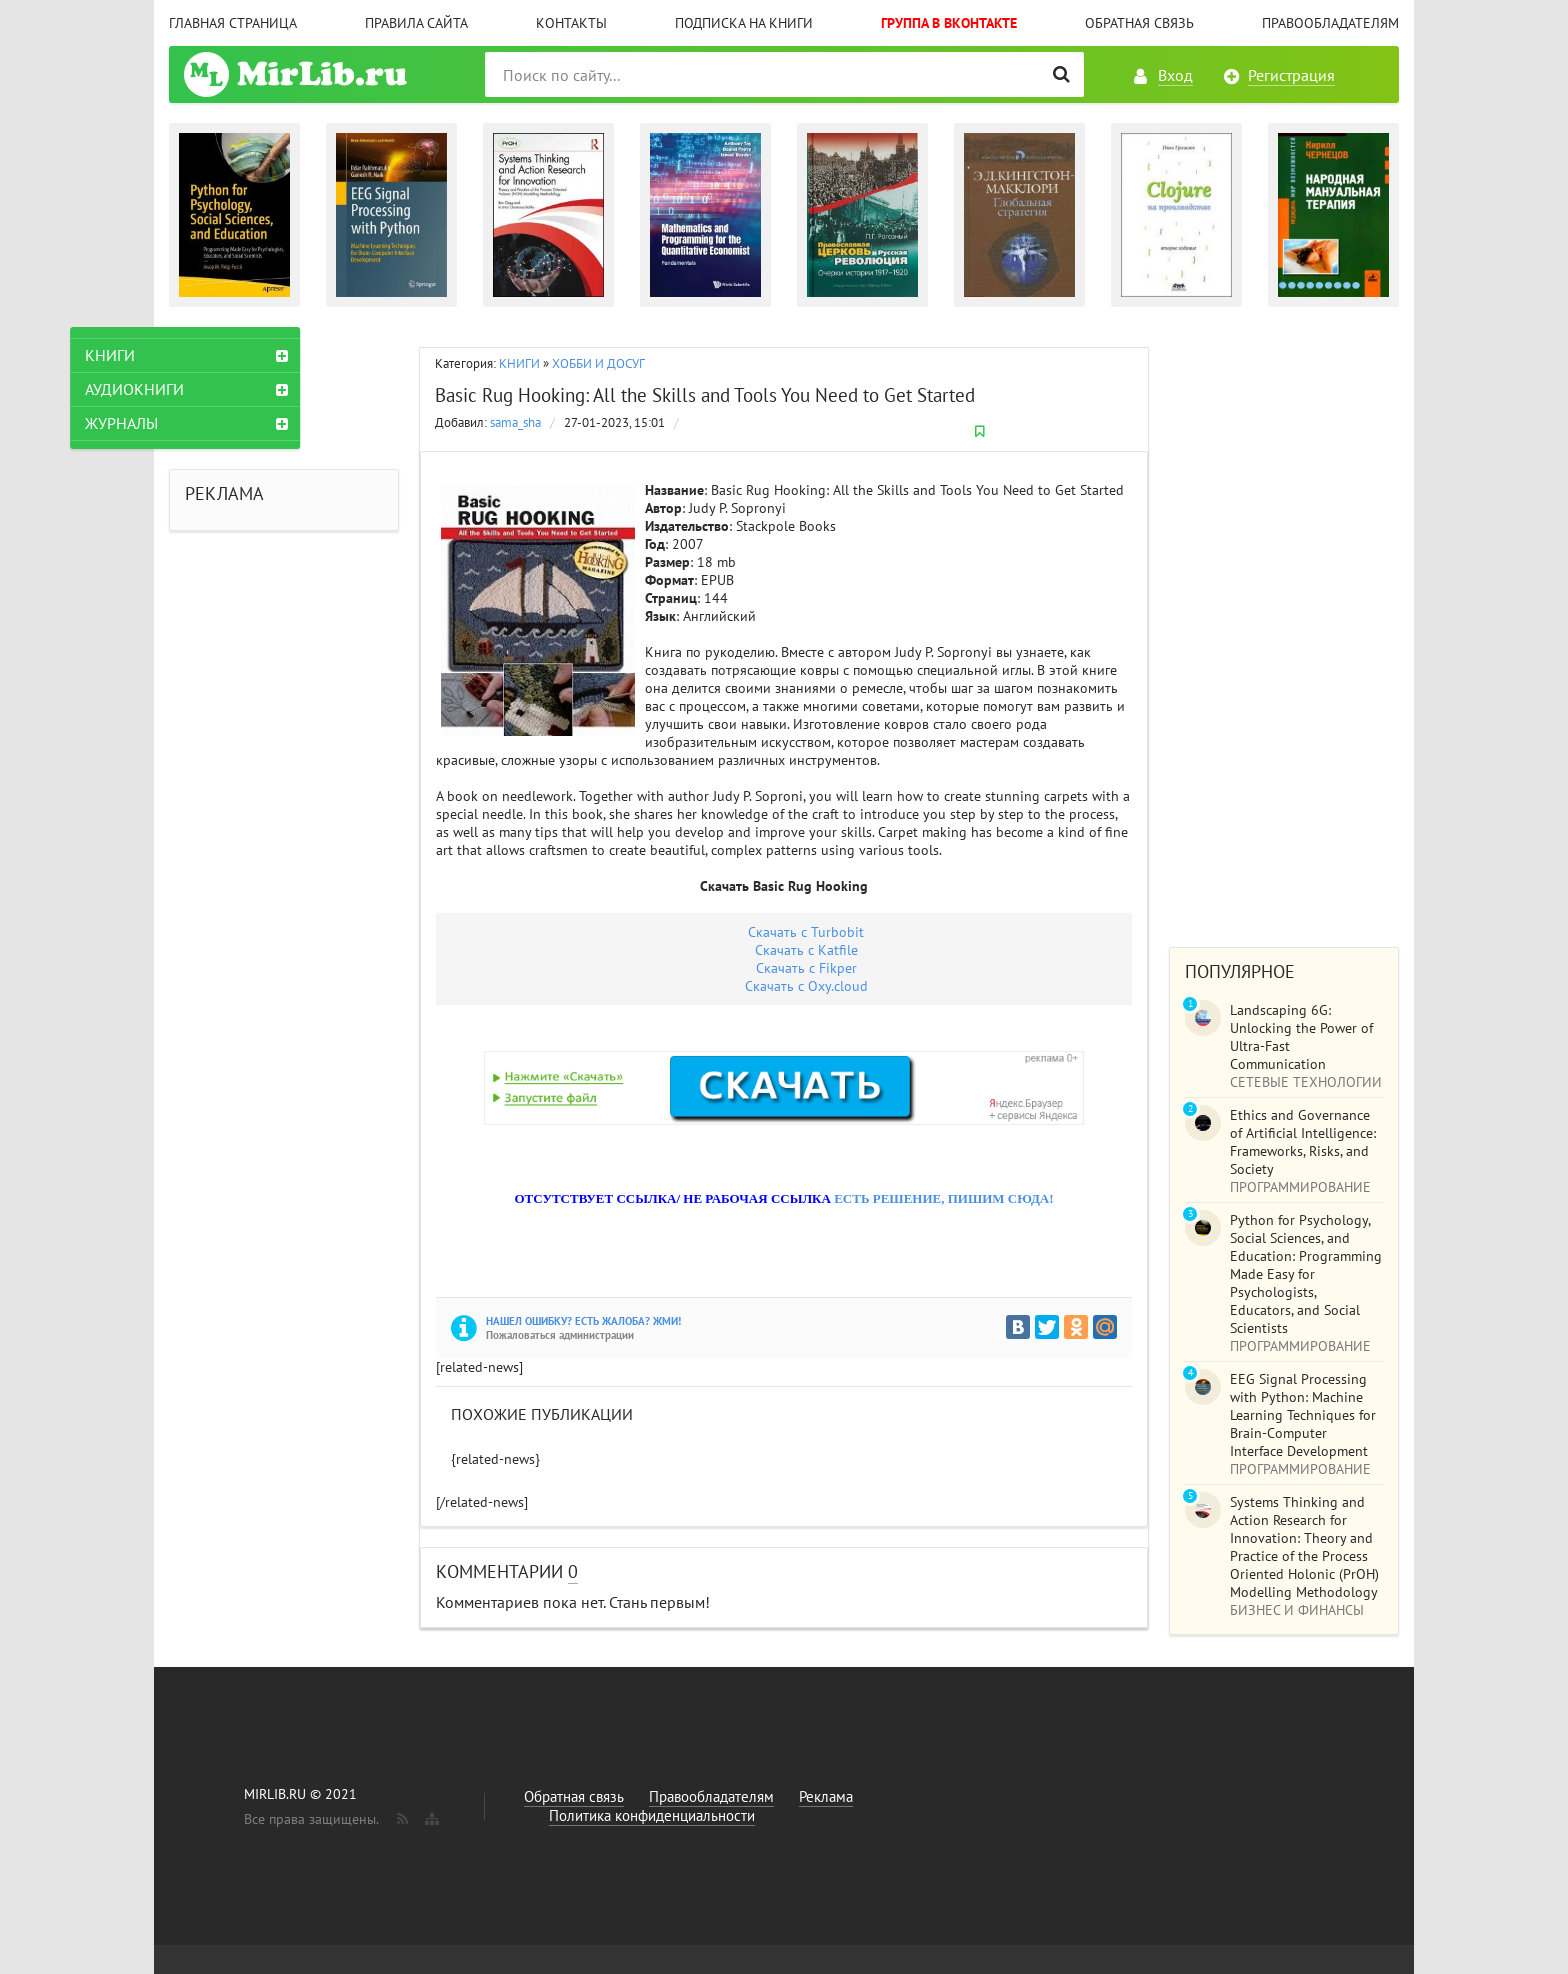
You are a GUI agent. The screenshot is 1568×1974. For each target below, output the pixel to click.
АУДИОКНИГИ (233, 389)
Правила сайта (416, 23)
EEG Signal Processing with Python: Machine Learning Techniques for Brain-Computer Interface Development (1303, 1415)
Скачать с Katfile (806, 950)
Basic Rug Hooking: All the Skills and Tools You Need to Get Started (705, 395)
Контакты (571, 23)
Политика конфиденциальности (652, 1815)
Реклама (826, 1796)
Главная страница (233, 23)
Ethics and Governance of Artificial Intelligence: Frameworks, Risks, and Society (1303, 1142)
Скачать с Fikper (806, 968)
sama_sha (515, 422)
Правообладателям (1330, 23)
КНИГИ (519, 363)
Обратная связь (1139, 23)
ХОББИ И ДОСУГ (598, 363)
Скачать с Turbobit (806, 932)
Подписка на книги (744, 23)
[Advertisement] (1284, 627)
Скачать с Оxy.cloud (806, 986)
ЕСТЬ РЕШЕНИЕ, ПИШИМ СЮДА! (943, 1198)
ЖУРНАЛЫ (220, 423)
